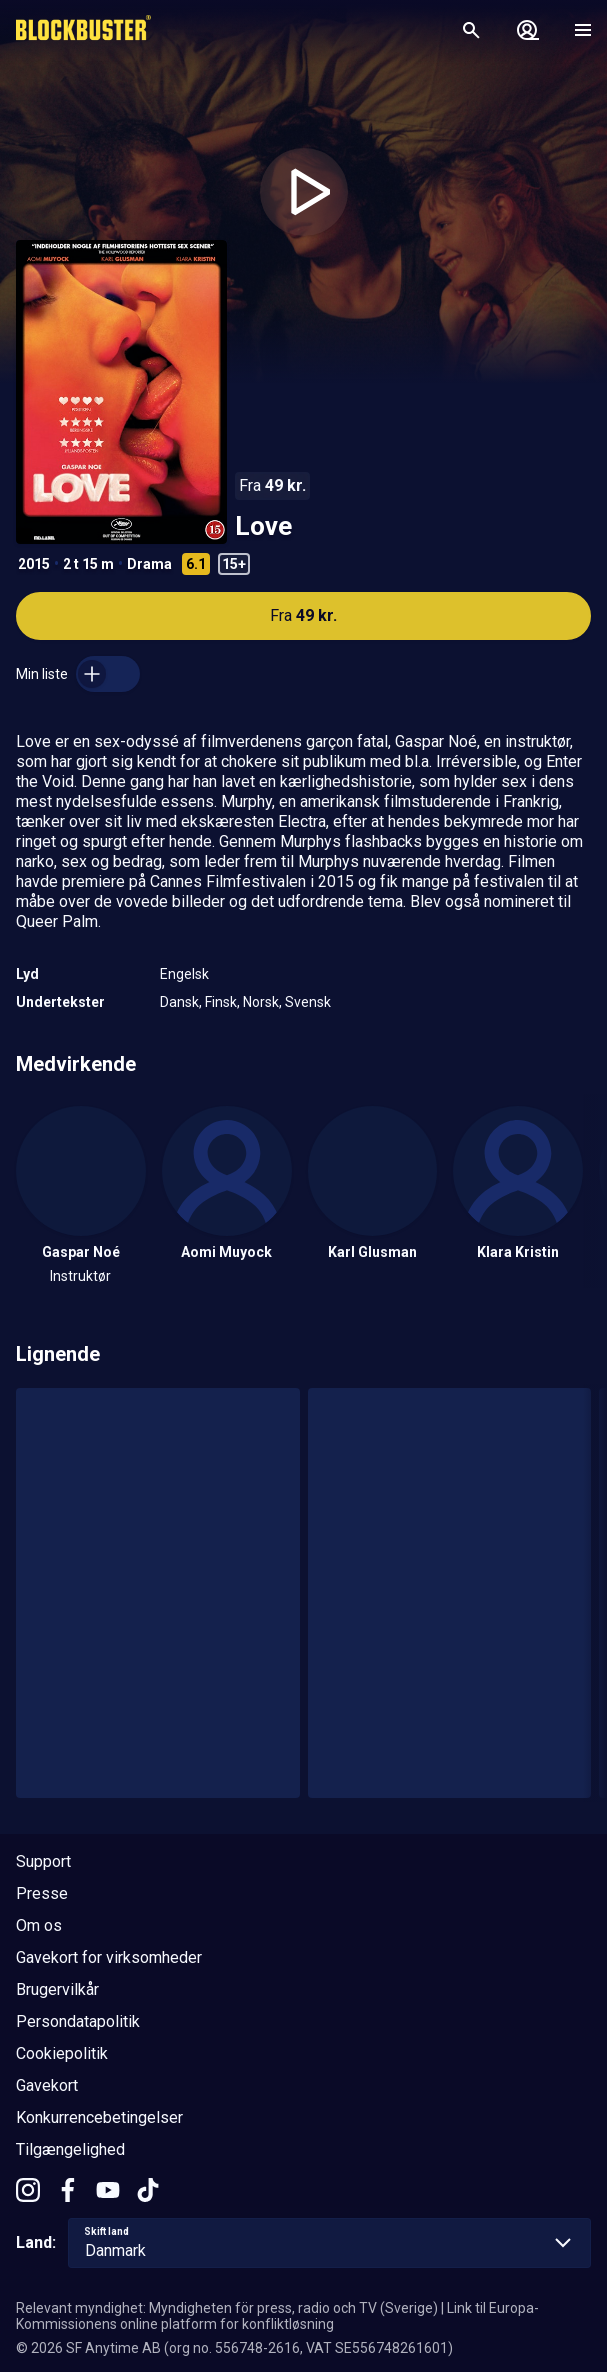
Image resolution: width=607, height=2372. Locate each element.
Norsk (261, 1002)
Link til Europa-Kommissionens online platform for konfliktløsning (277, 2316)
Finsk (221, 1002)
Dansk (179, 1002)
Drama (149, 564)
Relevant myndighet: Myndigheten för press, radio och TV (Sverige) (227, 2308)
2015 (34, 564)
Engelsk (184, 974)
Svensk (308, 1002)
